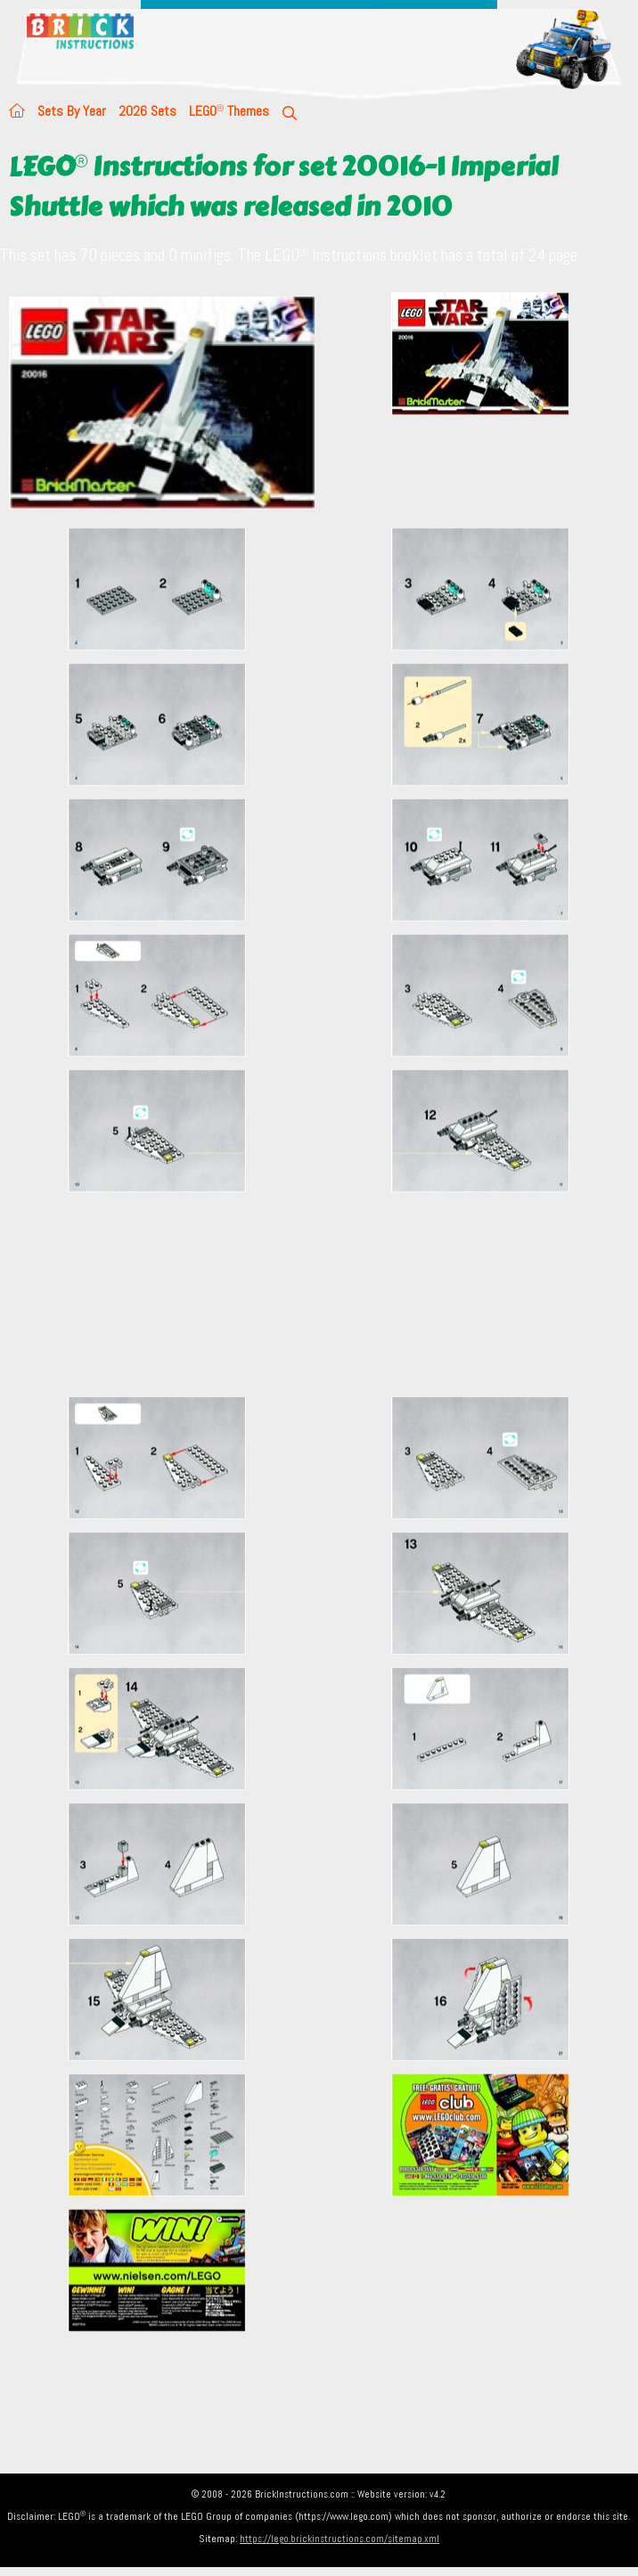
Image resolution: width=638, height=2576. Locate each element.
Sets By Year (71, 111)
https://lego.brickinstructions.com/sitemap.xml (339, 2538)
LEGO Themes (229, 111)
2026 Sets (147, 111)
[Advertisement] (323, 1294)
